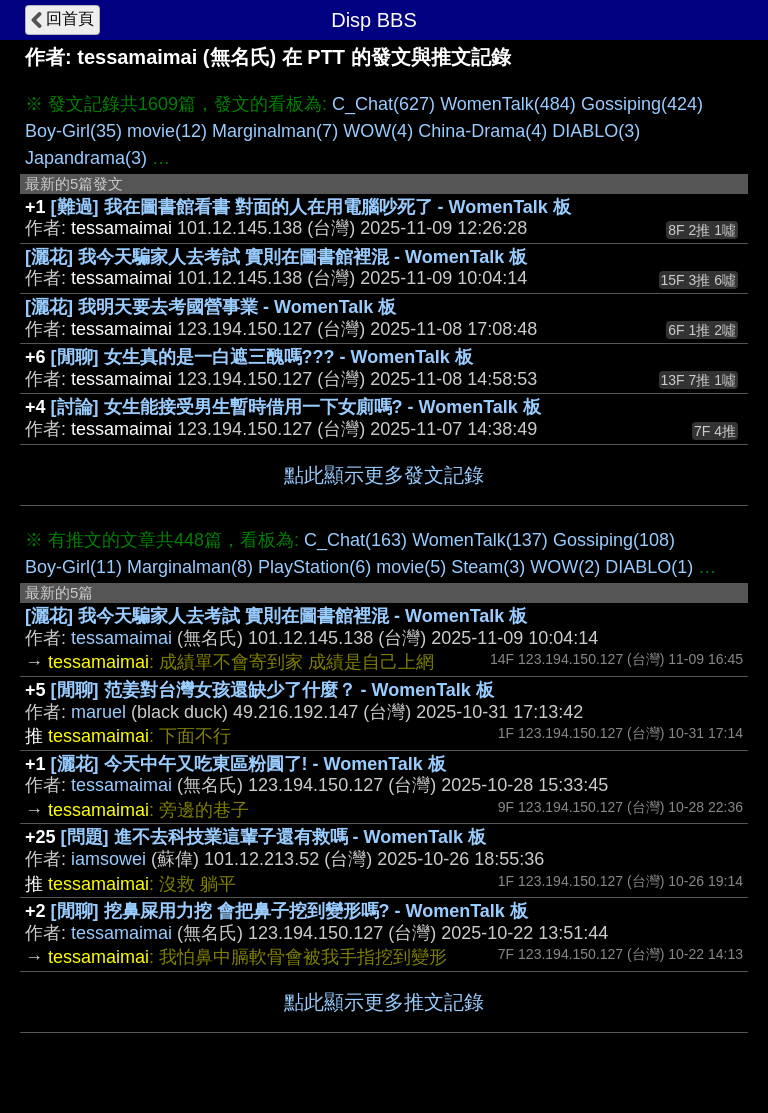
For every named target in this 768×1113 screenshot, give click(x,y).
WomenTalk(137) (480, 540)
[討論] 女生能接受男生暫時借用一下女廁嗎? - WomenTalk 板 (296, 407)
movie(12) (167, 131)
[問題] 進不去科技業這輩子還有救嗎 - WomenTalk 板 (273, 837)
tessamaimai (121, 638)
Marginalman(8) (190, 567)
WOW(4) (378, 131)
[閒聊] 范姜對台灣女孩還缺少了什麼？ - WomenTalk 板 (272, 690)
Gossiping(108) (614, 540)
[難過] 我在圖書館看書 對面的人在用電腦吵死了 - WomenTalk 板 (311, 207)
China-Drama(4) (482, 131)
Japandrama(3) (86, 158)
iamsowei (108, 859)
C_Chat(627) (383, 104)
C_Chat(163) (355, 540)
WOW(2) (565, 567)
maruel (98, 712)
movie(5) (411, 567)
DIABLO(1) (649, 567)
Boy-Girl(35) (73, 131)
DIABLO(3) (596, 131)
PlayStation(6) (314, 567)
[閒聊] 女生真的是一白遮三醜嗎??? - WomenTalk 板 (262, 357)
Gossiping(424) (642, 104)
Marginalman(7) (275, 131)
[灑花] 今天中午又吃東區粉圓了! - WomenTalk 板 (248, 764)
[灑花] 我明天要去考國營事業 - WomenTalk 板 (210, 307)
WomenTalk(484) (508, 104)
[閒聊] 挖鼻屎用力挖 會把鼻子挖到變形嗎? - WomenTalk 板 (289, 911)
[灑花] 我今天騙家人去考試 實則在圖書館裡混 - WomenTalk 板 (276, 257)
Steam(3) (488, 567)
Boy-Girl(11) (73, 567)
